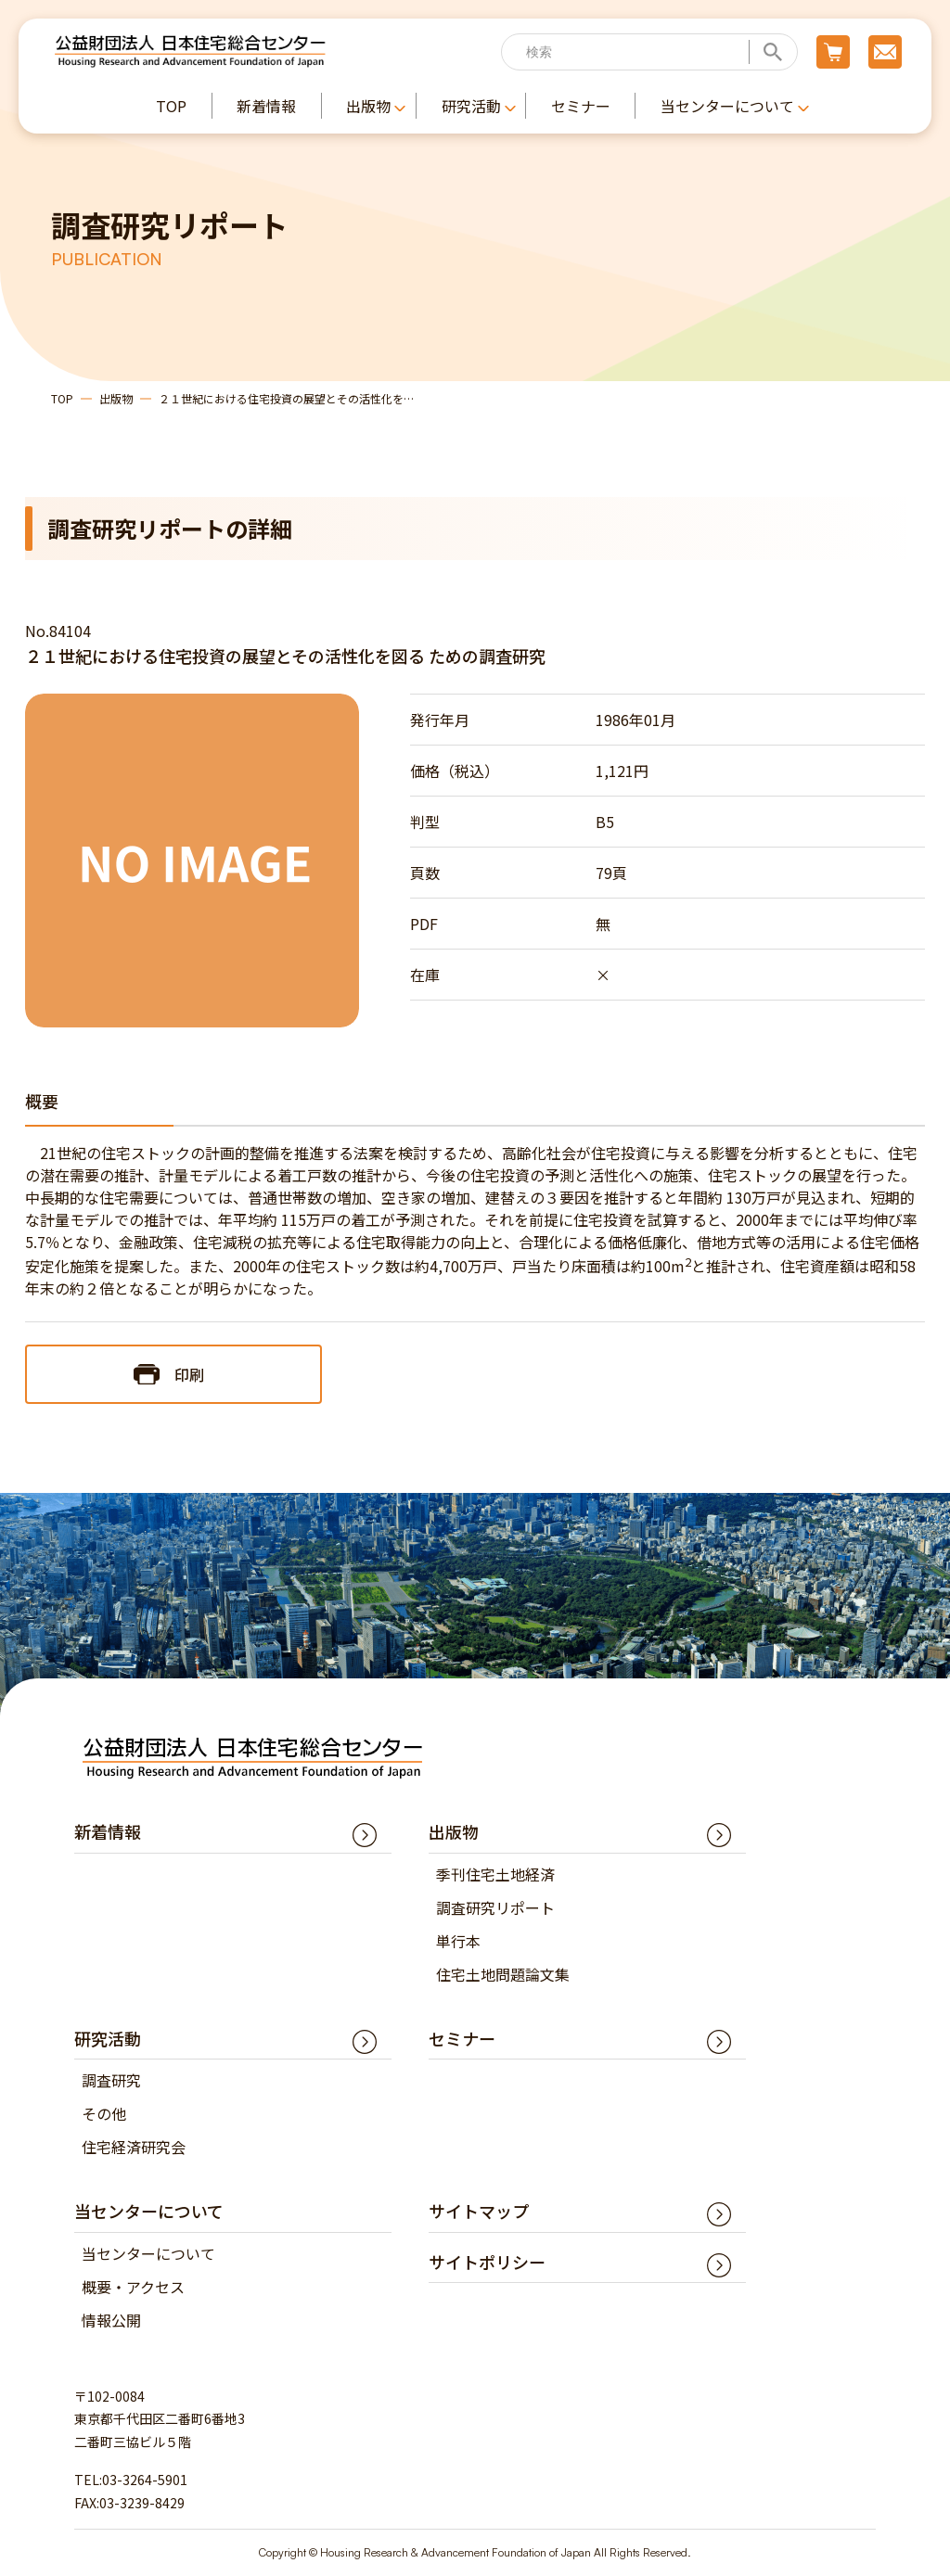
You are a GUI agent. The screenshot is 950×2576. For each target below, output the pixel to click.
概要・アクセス (133, 2287)
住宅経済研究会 (134, 2147)
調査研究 (111, 2080)
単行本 (458, 1941)
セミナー (462, 2038)
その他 (104, 2113)
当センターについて (148, 2253)
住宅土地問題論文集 (503, 1974)
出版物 (116, 398)
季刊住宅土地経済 (495, 1874)
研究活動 (107, 2038)
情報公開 (111, 2320)
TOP (62, 398)
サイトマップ (479, 2211)
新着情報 (107, 1831)
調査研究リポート (495, 1907)
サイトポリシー (487, 2262)
